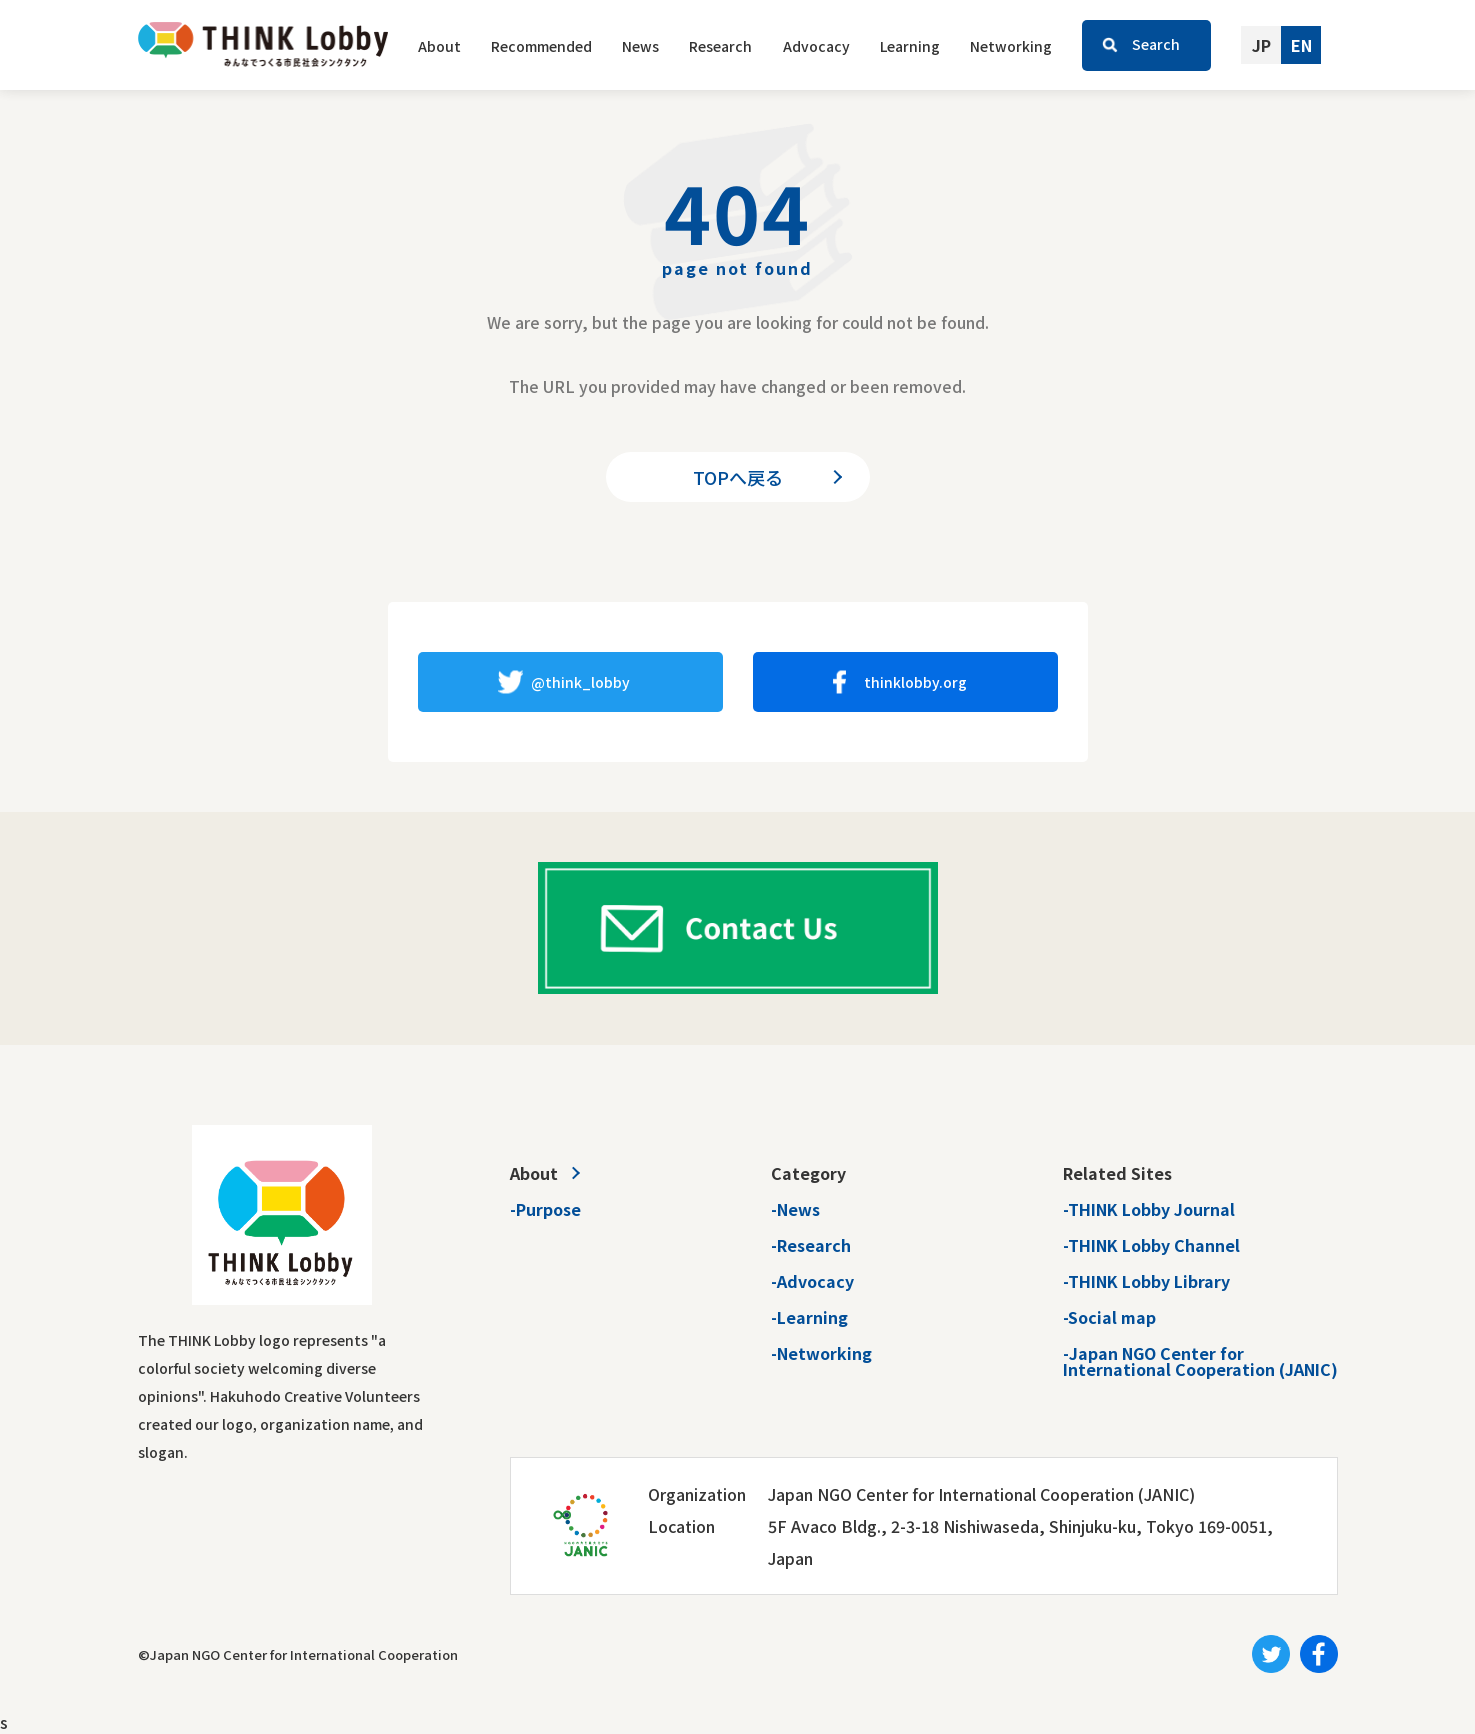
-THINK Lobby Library (1146, 1281)
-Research (811, 1245)
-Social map (1109, 1317)
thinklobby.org (915, 682)
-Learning (809, 1317)
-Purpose (545, 1209)
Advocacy (816, 46)
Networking (1011, 46)
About (439, 46)
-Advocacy (812, 1281)
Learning (910, 46)
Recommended (541, 46)
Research (720, 46)
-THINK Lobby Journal (1149, 1209)
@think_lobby (580, 682)
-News (795, 1209)
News (640, 46)
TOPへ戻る (738, 477)
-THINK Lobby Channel (1151, 1245)
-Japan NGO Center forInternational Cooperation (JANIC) (1200, 1361)
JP (1261, 45)
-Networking (821, 1353)
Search (1156, 44)
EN (1301, 45)
